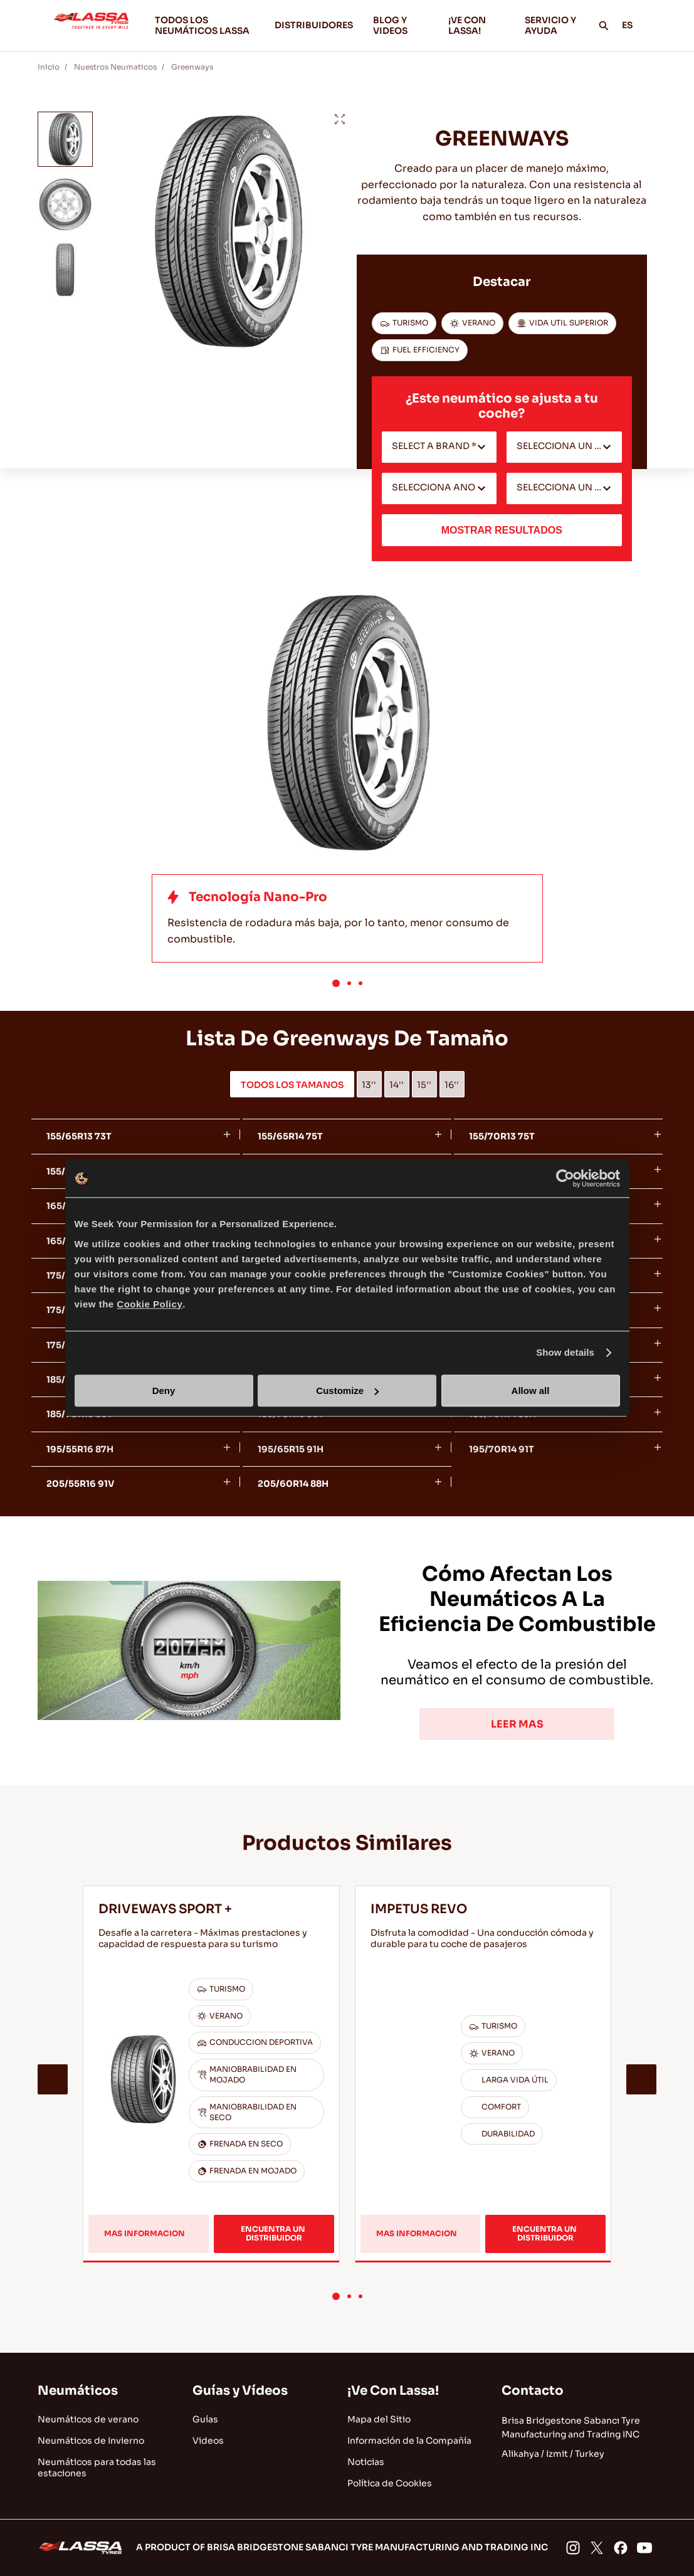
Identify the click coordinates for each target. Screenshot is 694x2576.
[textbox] (439, 447)
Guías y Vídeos (240, 2391)
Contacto (533, 2391)
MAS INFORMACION (151, 2220)
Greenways (192, 66)
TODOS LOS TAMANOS (292, 1084)
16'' (451, 1084)
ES (634, 25)
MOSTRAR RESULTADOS (501, 530)
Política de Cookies (389, 2483)
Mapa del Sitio (379, 2419)
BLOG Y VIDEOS (400, 25)
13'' (369, 1084)
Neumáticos (78, 2391)
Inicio (49, 66)
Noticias (365, 2462)
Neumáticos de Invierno (91, 2440)
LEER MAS (517, 1724)
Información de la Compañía (409, 2440)
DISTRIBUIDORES (314, 25)
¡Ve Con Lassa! (393, 2391)
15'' (424, 1084)
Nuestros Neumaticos (115, 66)
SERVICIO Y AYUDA (550, 25)
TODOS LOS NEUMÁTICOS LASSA (202, 25)
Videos (208, 2440)
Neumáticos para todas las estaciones (97, 2467)
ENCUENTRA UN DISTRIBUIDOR (274, 2212)
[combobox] (439, 447)
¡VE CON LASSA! (476, 25)
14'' (396, 1084)
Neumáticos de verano (88, 2419)
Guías (205, 2419)
